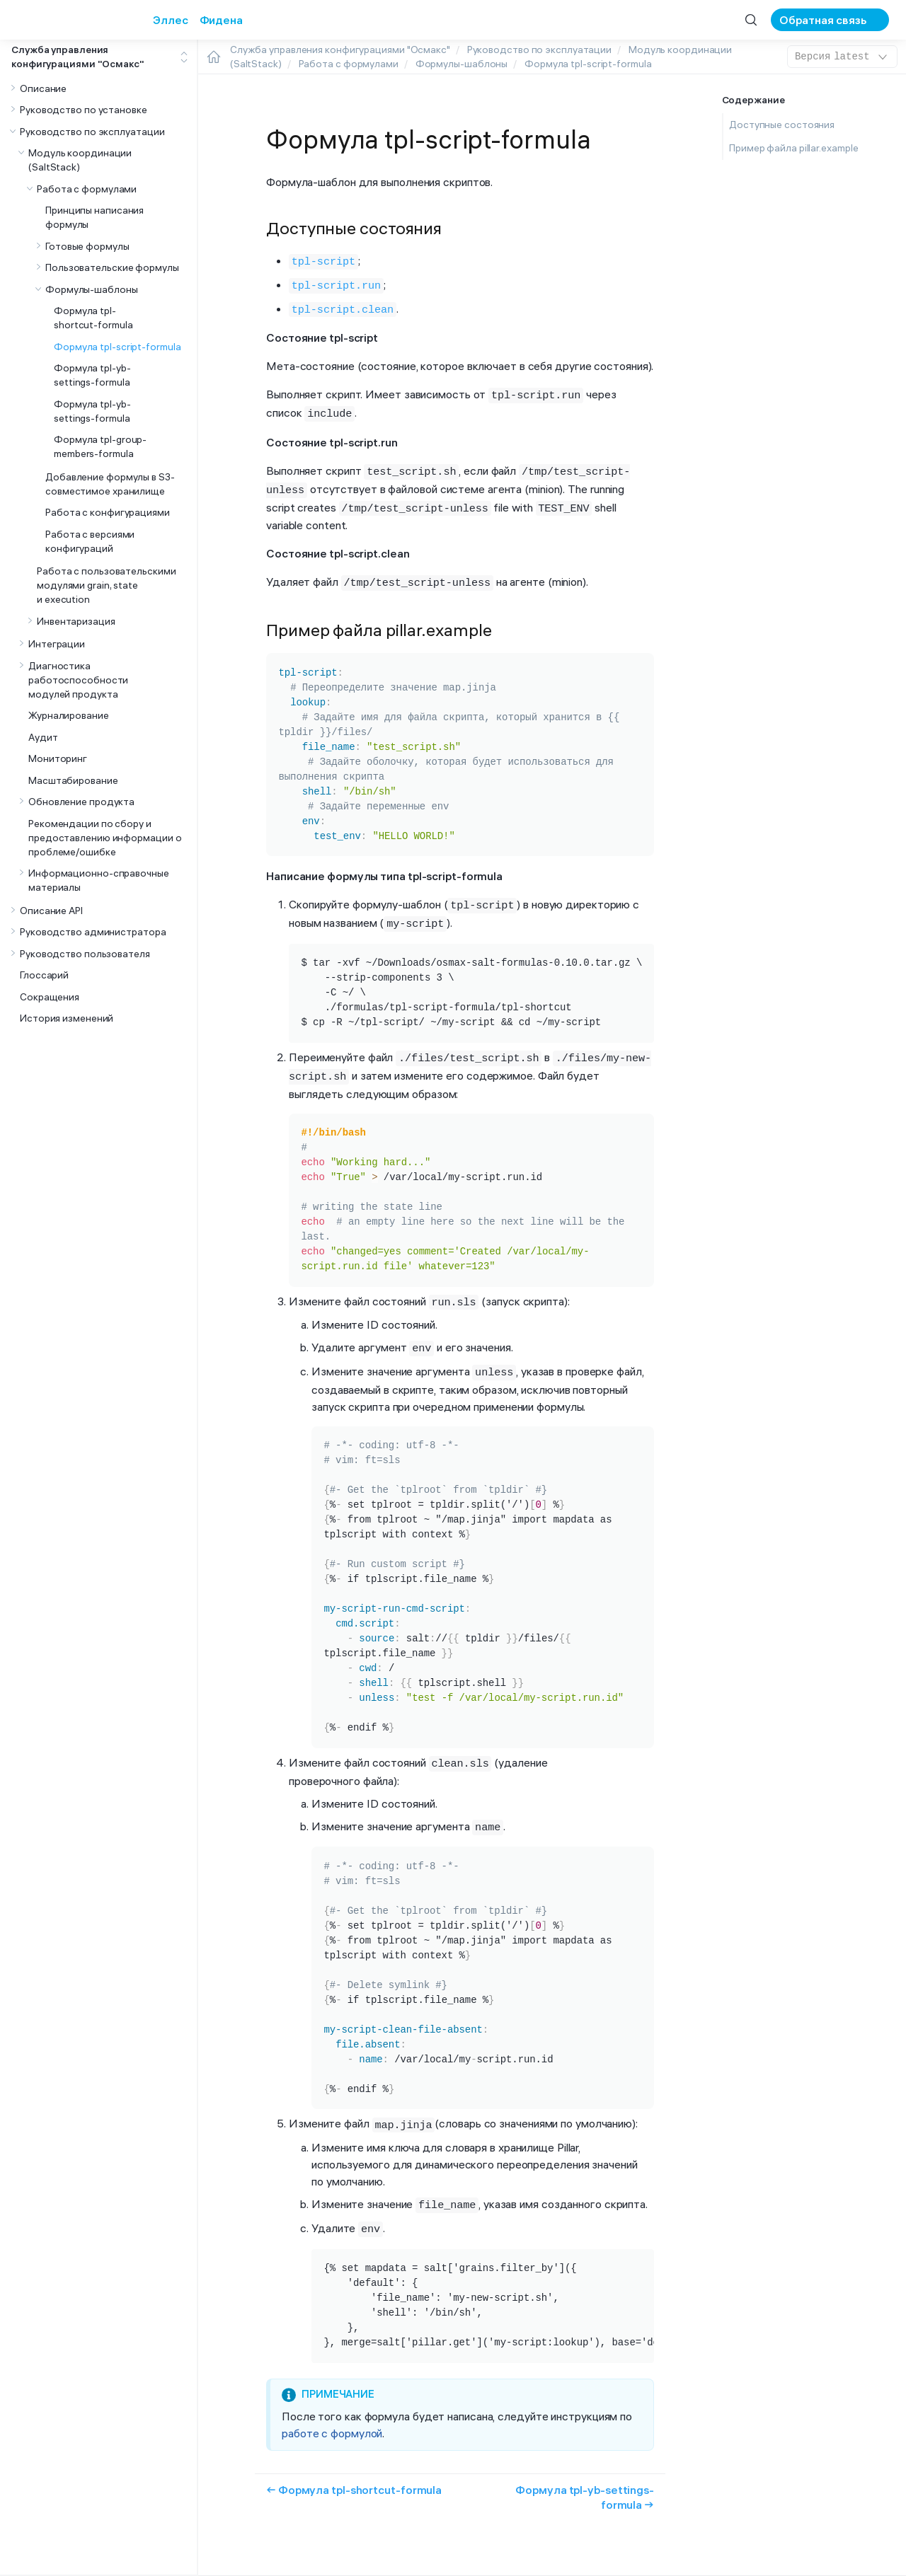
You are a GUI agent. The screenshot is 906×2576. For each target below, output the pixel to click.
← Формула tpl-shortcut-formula (354, 2463)
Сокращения (49, 996)
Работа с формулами (87, 189)
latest (842, 57)
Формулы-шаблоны (91, 289)
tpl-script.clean (343, 306)
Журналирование (68, 715)
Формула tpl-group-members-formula (100, 446)
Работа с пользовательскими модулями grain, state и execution (106, 585)
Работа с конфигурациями (107, 512)
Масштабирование (73, 780)
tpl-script (323, 260)
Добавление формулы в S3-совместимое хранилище (110, 483)
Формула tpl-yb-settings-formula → (584, 2470)
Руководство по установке (83, 109)
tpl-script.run (336, 283)
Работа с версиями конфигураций (89, 541)
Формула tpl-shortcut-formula (93, 317)
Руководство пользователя (85, 953)
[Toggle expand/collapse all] (184, 57)
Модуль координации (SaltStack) (80, 159)
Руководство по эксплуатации (92, 131)
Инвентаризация (76, 621)
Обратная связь (822, 20)
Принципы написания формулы (94, 217)
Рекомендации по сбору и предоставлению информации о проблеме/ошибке (104, 837)
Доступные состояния (782, 124)
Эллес (170, 20)
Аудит (43, 737)
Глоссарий (44, 975)
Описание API (51, 910)
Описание (43, 88)
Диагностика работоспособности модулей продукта (78, 679)
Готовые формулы (87, 246)
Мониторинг (57, 758)
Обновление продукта (81, 801)
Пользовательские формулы (112, 267)
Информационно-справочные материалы (98, 880)
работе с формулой (332, 2407)
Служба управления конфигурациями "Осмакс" (77, 56)
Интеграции (56, 643)
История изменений (66, 1018)
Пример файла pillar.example (793, 147)
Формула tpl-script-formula (117, 346)
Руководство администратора (93, 931)
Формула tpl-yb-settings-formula (92, 375)
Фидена (221, 20)
